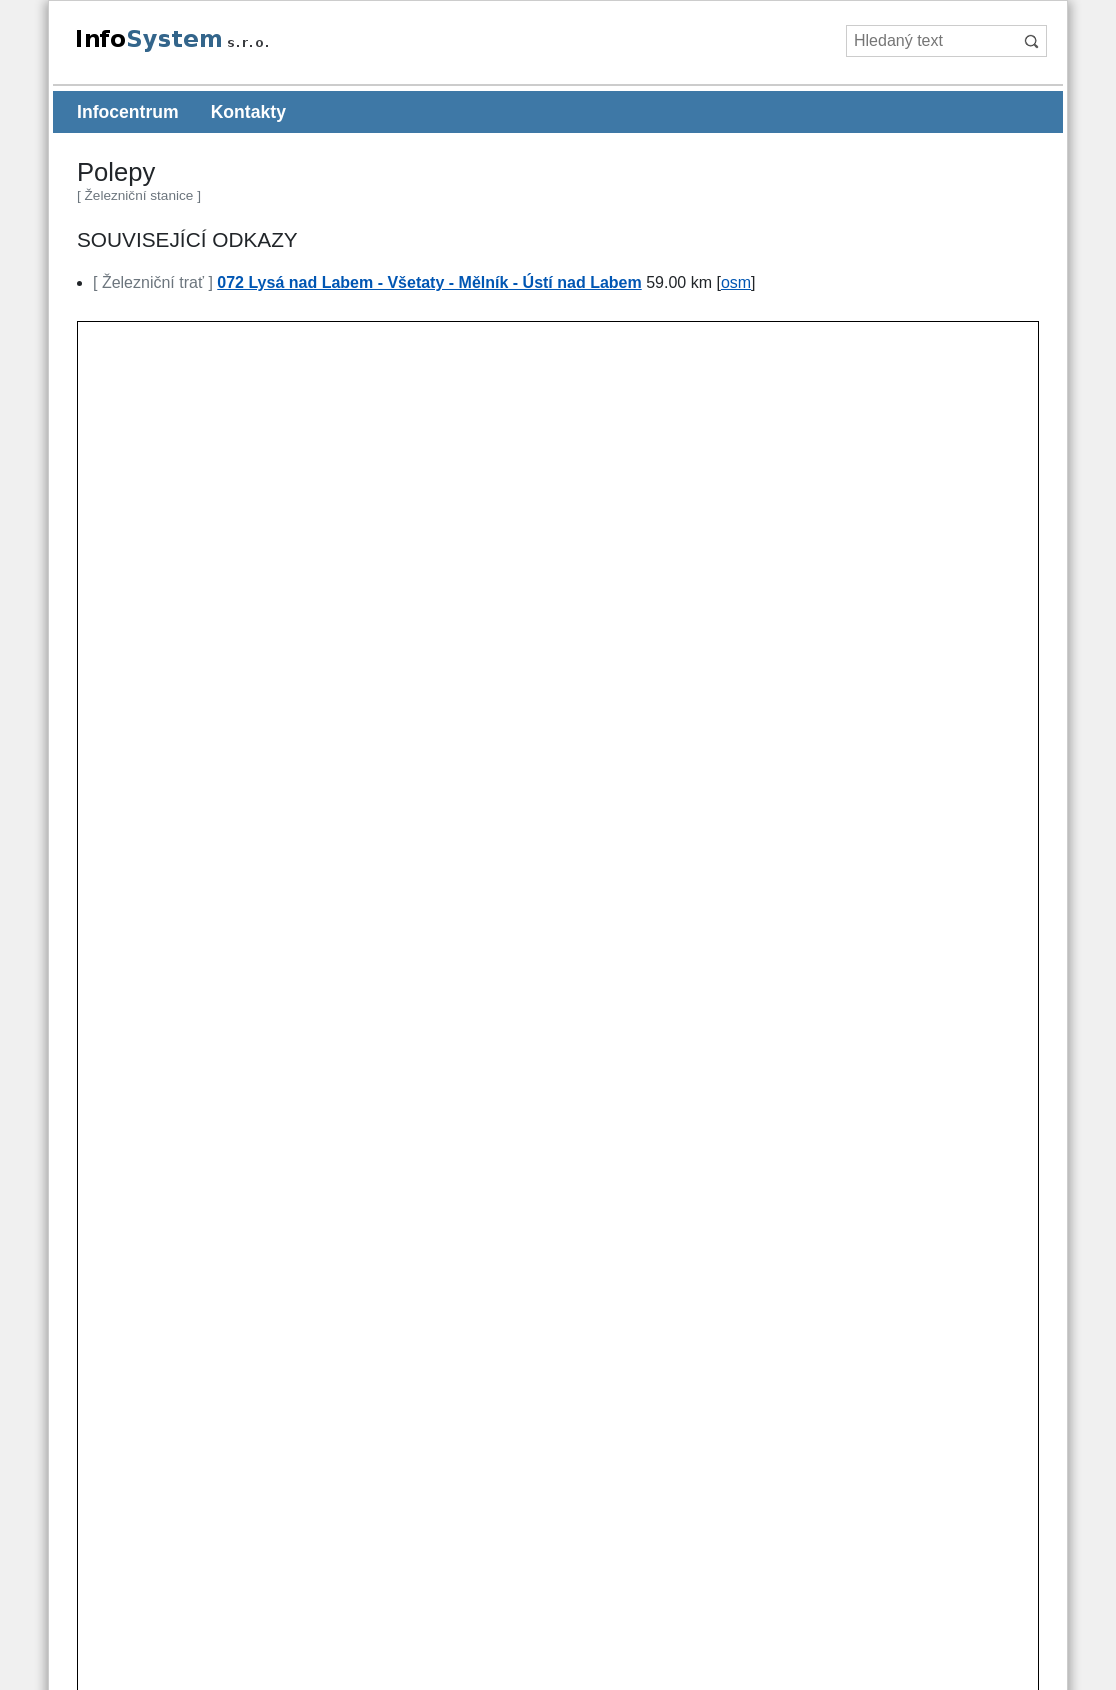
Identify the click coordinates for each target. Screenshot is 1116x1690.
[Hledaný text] (930, 41)
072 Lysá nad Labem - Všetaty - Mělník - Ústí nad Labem (429, 282)
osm (736, 282)
